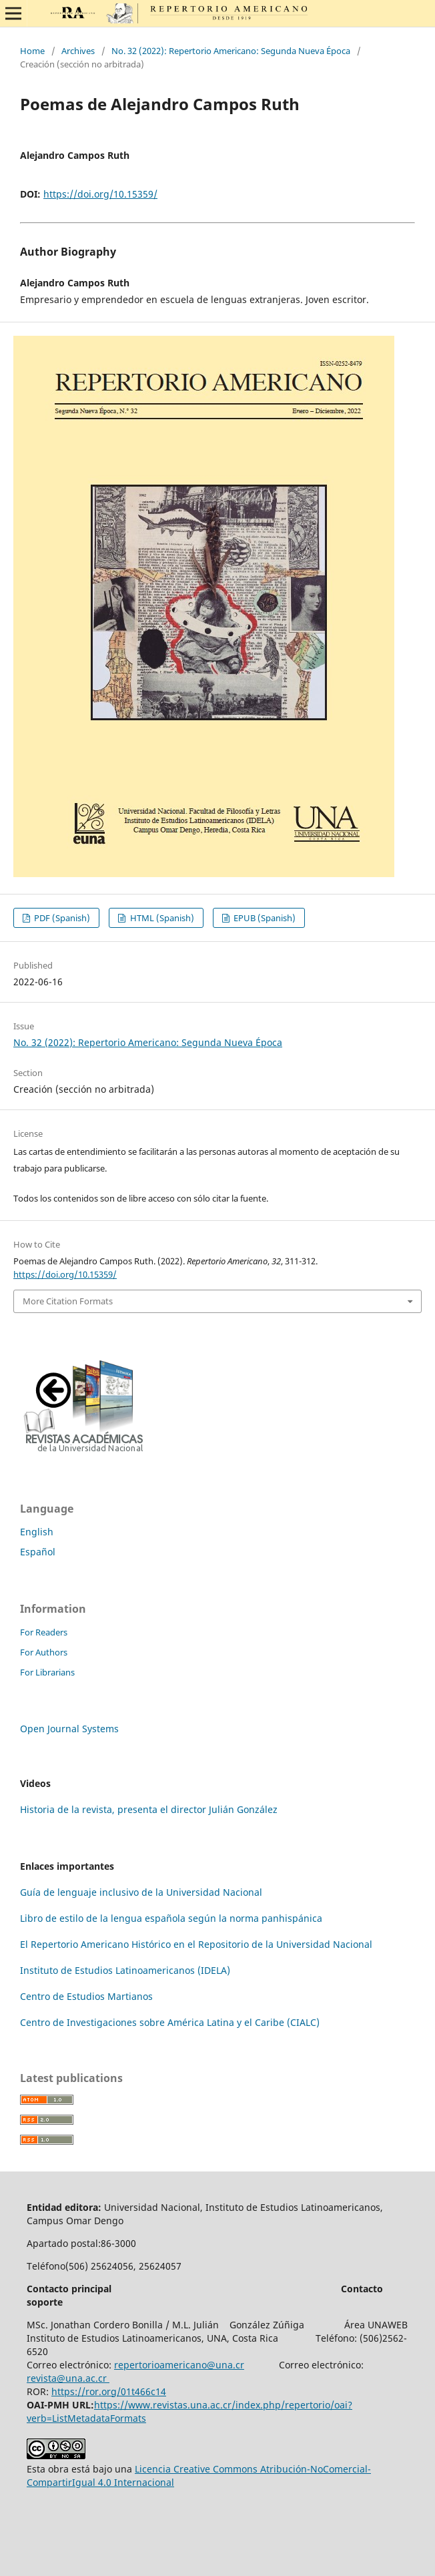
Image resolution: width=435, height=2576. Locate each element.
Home (32, 51)
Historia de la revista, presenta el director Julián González (149, 1809)
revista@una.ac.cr (68, 2378)
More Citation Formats (68, 1301)
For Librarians (47, 1672)
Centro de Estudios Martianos (86, 1996)
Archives (78, 51)
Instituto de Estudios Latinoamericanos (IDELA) (125, 1970)
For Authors (43, 1652)
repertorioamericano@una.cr (179, 2364)
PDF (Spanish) (61, 918)
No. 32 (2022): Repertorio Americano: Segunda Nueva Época (230, 51)
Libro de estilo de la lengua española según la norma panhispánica (171, 1918)
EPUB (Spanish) (264, 918)
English (36, 1531)
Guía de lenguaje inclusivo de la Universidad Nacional (141, 1892)
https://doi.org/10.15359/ (100, 194)
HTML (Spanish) (161, 918)
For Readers (43, 1632)
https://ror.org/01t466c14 (108, 2391)
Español (37, 1551)
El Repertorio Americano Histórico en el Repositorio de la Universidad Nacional (196, 1944)
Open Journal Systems (69, 1728)
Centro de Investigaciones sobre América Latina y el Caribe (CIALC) (170, 2022)
